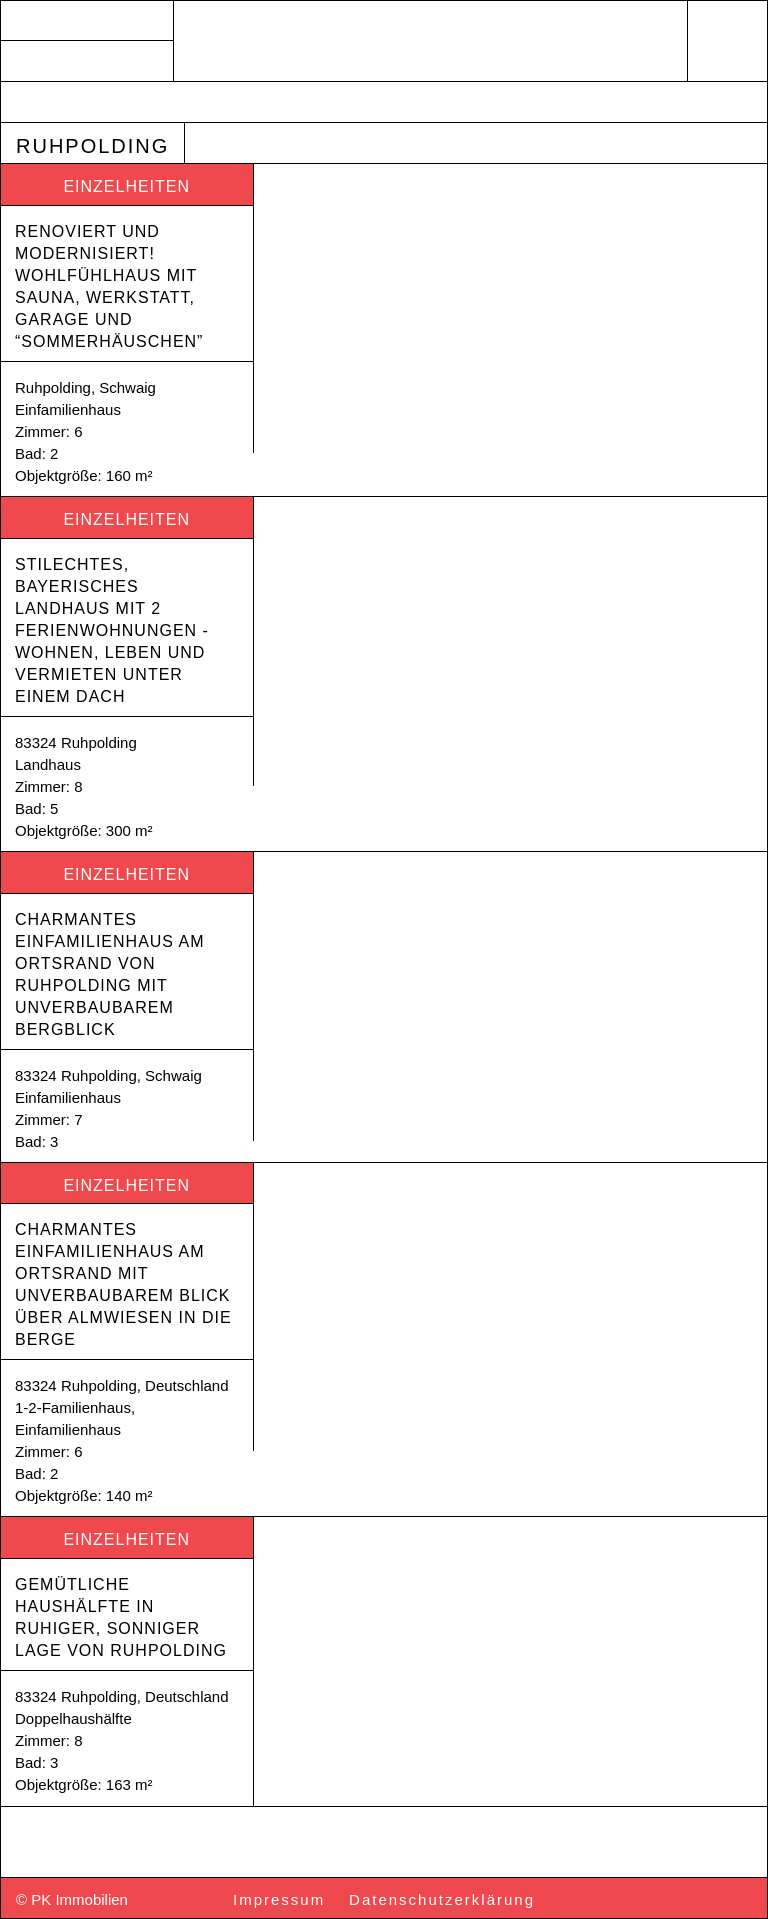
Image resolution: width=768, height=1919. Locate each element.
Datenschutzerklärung (442, 1899)
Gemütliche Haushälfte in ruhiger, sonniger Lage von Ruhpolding (121, 1617)
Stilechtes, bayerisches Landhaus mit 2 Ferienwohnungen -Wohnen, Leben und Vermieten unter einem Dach (113, 630)
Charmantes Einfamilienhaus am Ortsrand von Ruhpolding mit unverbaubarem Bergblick (112, 974)
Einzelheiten (126, 186)
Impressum (279, 1899)
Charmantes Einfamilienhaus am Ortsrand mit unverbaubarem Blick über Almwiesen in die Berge (126, 1284)
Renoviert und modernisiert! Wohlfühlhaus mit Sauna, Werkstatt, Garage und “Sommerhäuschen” (109, 286)
